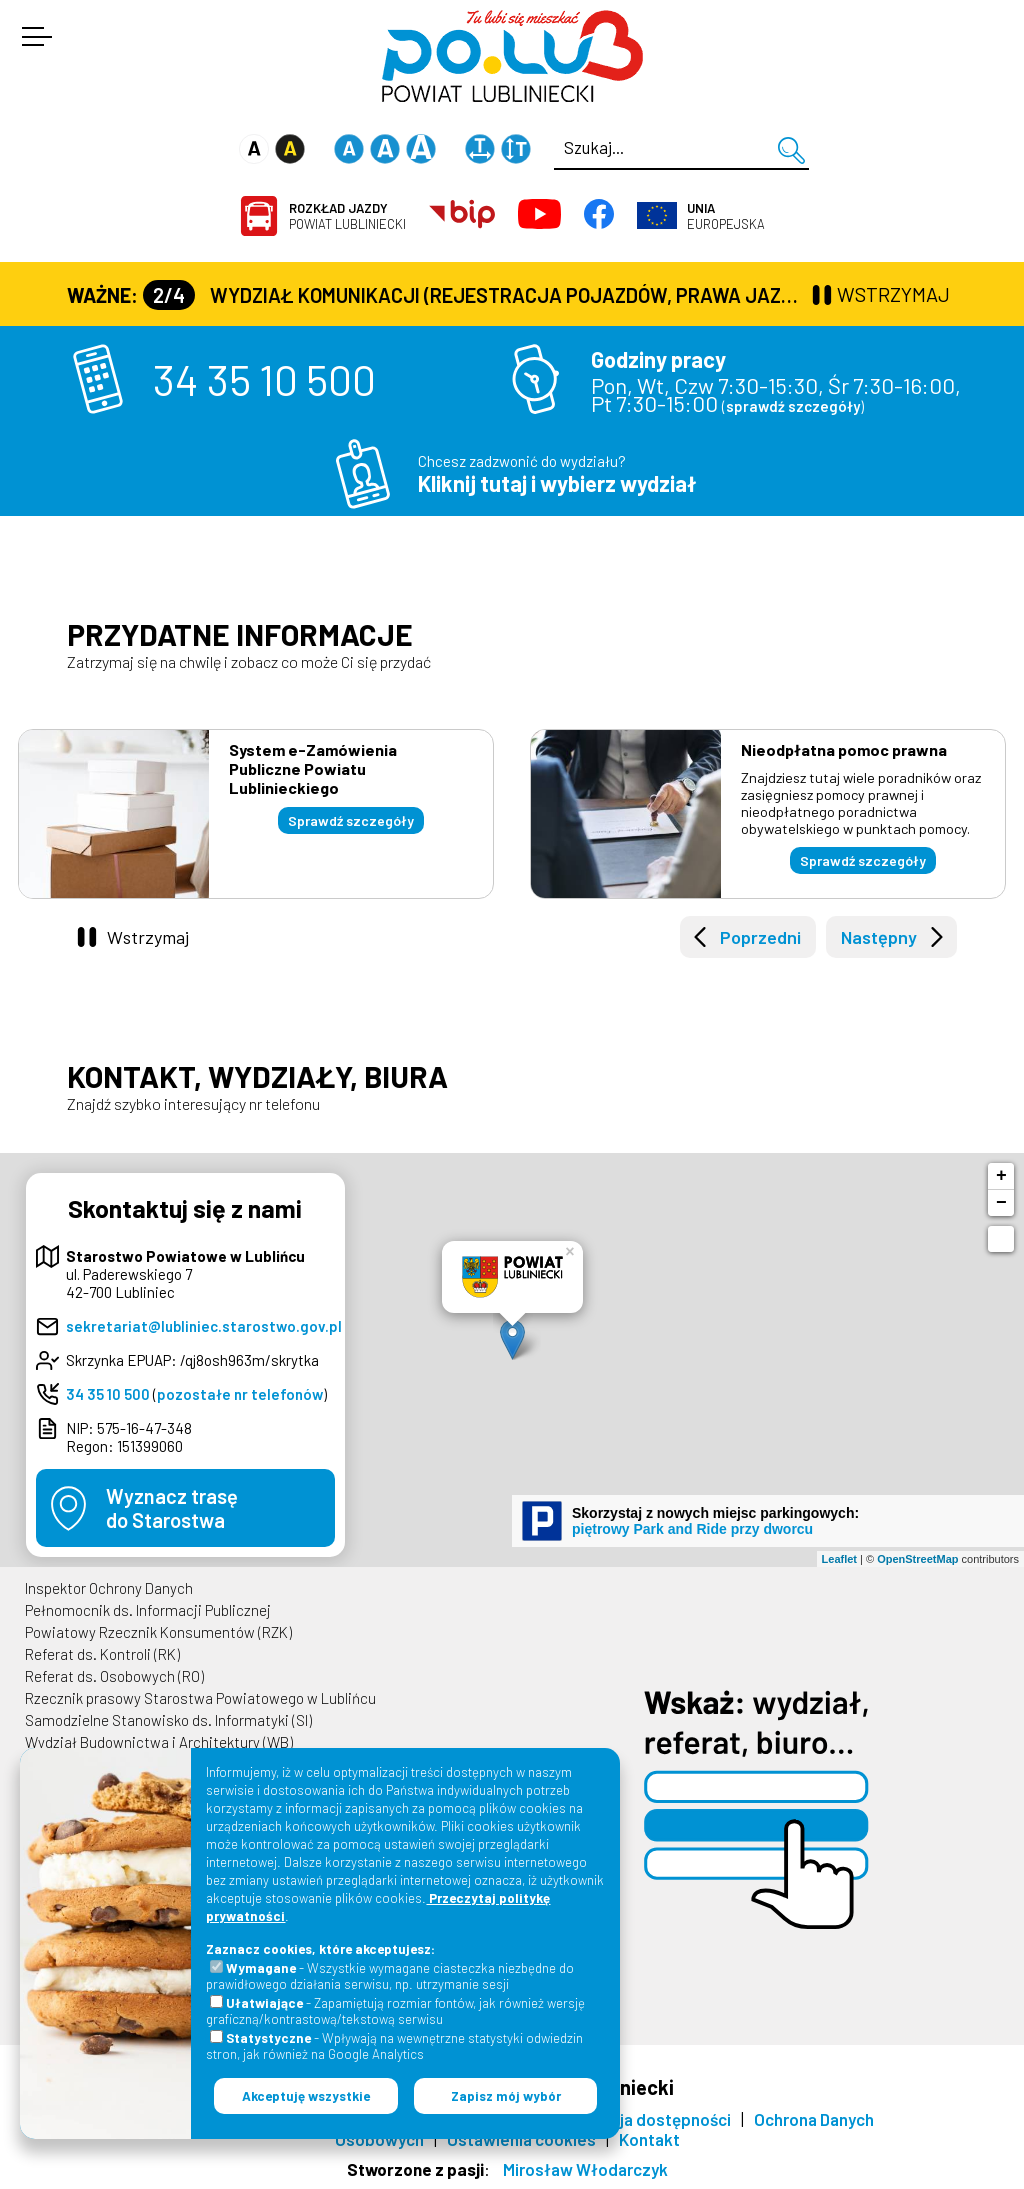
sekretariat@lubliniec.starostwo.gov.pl (204, 1326)
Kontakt (649, 2139)
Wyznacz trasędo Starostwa (172, 1508)
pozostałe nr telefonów (240, 1394)
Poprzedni (760, 937)
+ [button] (1001, 1176)
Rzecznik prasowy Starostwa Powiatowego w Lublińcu (200, 1698)
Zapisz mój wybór (506, 2096)
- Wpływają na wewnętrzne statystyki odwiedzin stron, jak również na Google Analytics (394, 2046)
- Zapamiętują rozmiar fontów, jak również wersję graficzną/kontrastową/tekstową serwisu (395, 2011)
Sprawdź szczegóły (351, 820)
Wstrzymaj (148, 937)
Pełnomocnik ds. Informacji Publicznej (148, 1610)
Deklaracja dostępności (642, 2119)
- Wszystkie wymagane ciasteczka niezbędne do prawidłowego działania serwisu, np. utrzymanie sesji (390, 1976)
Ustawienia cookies (521, 2139)
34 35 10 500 (264, 379)
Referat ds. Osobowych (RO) (114, 1676)
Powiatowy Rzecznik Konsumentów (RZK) (158, 1632)
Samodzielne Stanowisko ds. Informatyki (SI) (168, 1720)
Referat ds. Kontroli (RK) (102, 1654)
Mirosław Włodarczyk (585, 2169)
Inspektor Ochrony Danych (109, 1588)
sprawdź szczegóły (793, 406)
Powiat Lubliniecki (347, 216)
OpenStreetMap (917, 1559)
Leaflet (839, 1559)
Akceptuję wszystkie (306, 2096)
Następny (879, 937)
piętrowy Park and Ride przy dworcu (692, 1529)
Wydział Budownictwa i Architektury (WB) (159, 1742)
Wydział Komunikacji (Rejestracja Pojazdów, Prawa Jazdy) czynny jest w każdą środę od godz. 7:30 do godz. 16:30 (475, 295)
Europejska (726, 216)
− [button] (1001, 1203)
